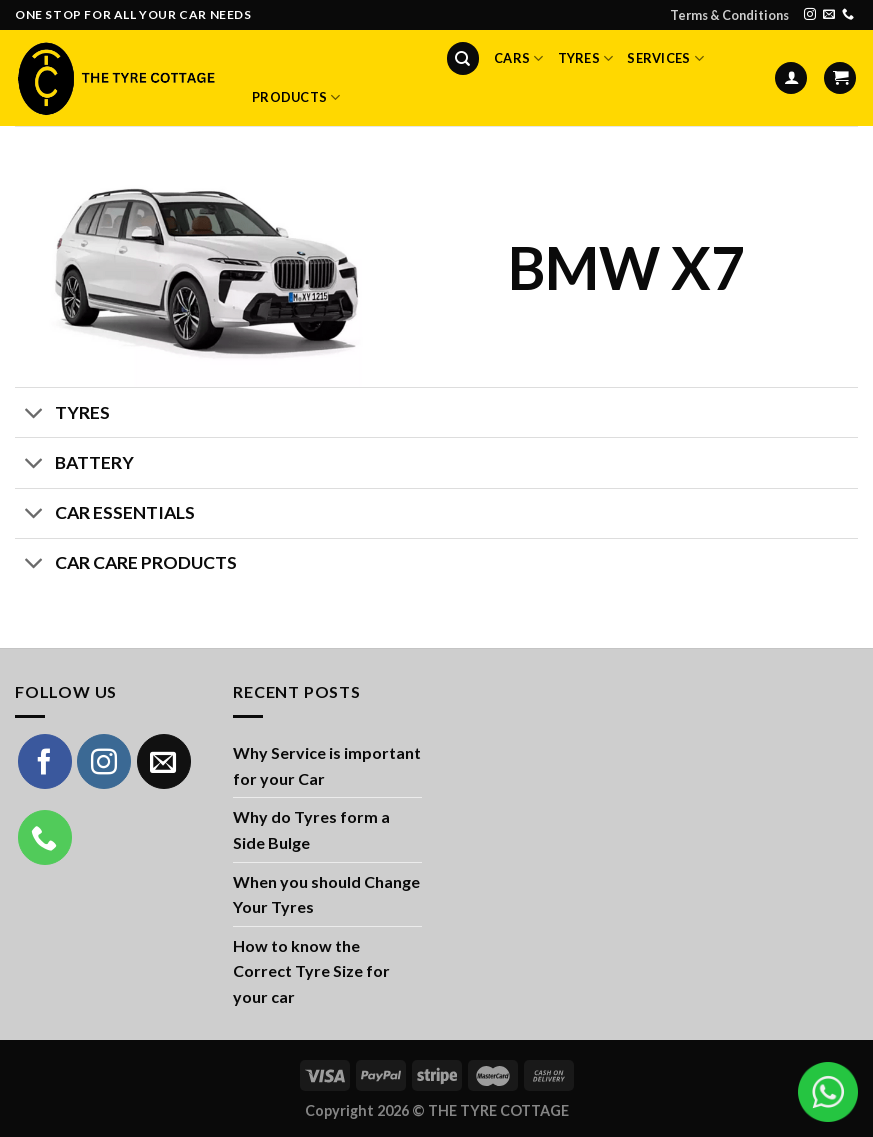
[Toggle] (34, 414)
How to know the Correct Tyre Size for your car (311, 971)
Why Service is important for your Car (327, 765)
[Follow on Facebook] (45, 761)
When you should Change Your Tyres (326, 894)
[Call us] (848, 15)
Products (296, 97)
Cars (518, 58)
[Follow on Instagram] (810, 15)
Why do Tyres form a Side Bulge (311, 829)
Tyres (586, 58)
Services (665, 58)
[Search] (463, 58)
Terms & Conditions (729, 15)
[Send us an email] (829, 15)
